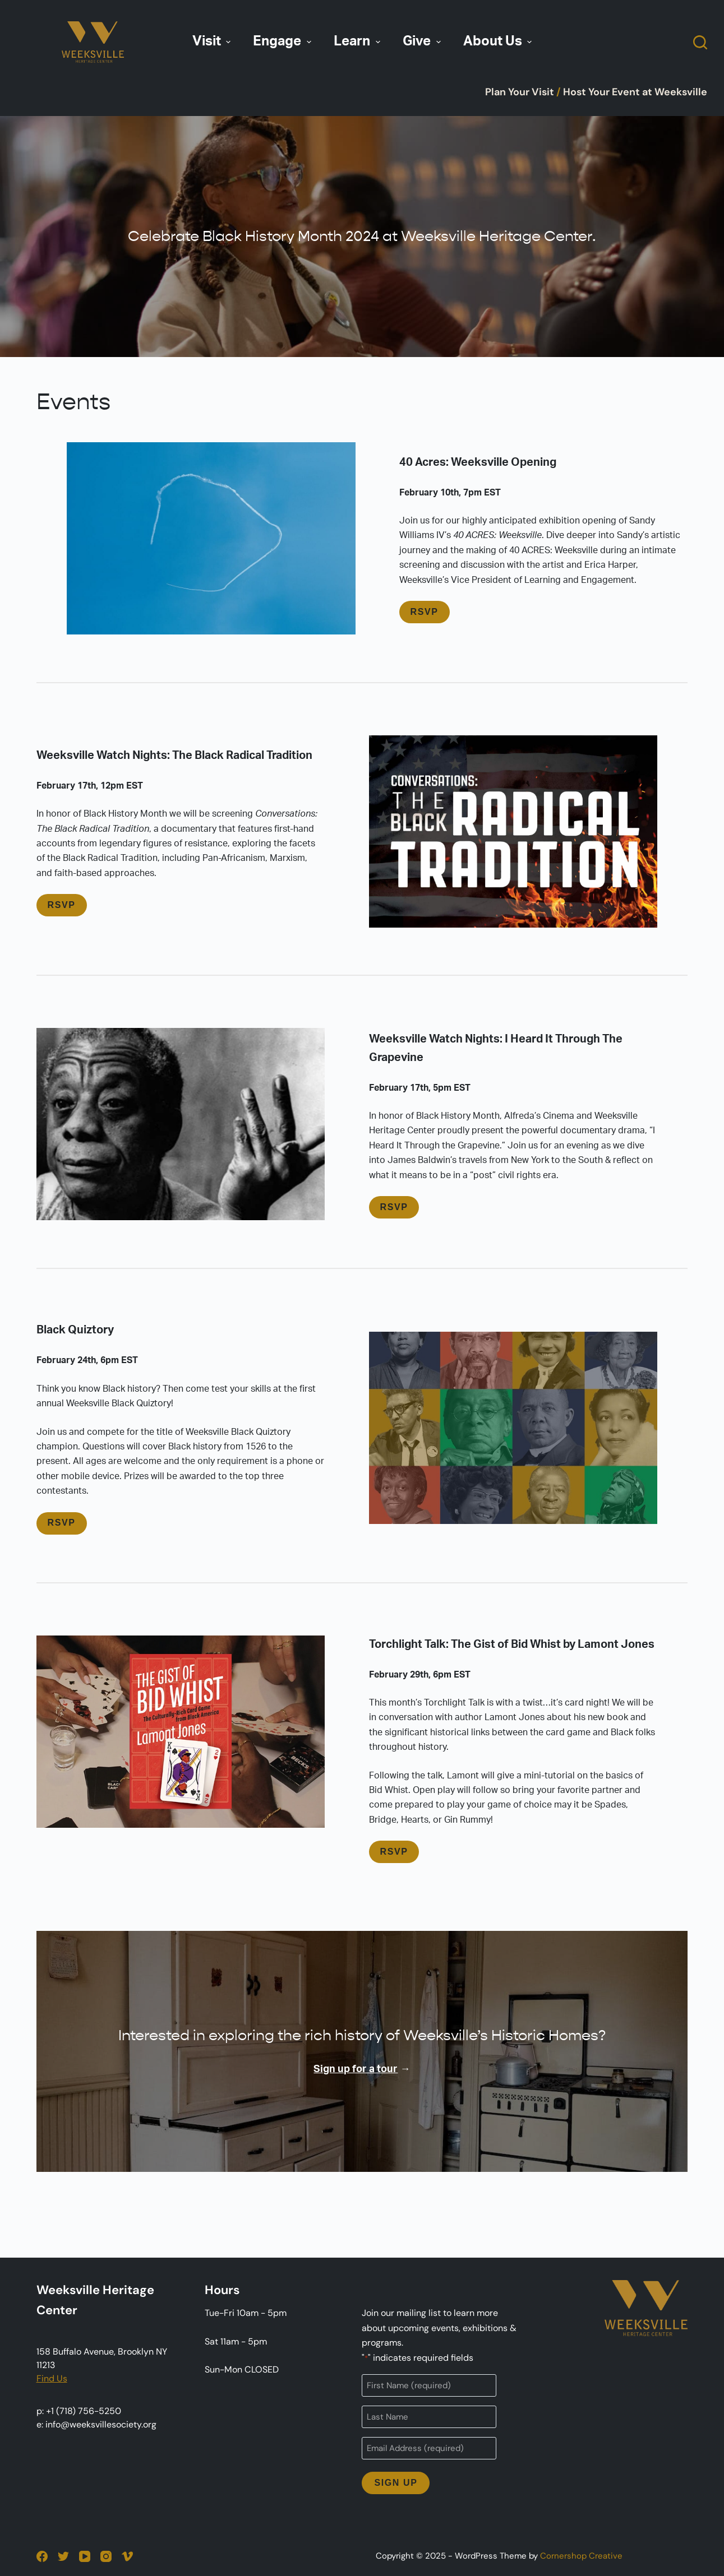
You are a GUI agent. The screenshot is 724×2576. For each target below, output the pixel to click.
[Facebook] (42, 2556)
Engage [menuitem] (283, 41)
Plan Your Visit (519, 92)
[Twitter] (63, 2556)
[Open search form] (700, 42)
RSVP (425, 612)
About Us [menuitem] (499, 41)
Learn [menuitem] (358, 41)
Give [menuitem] (423, 41)
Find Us (51, 2378)
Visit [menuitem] (213, 41)
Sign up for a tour (355, 2069)
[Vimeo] (127, 2556)
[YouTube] (84, 2556)
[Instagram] (106, 2556)
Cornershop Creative (581, 2555)
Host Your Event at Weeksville (635, 92)
